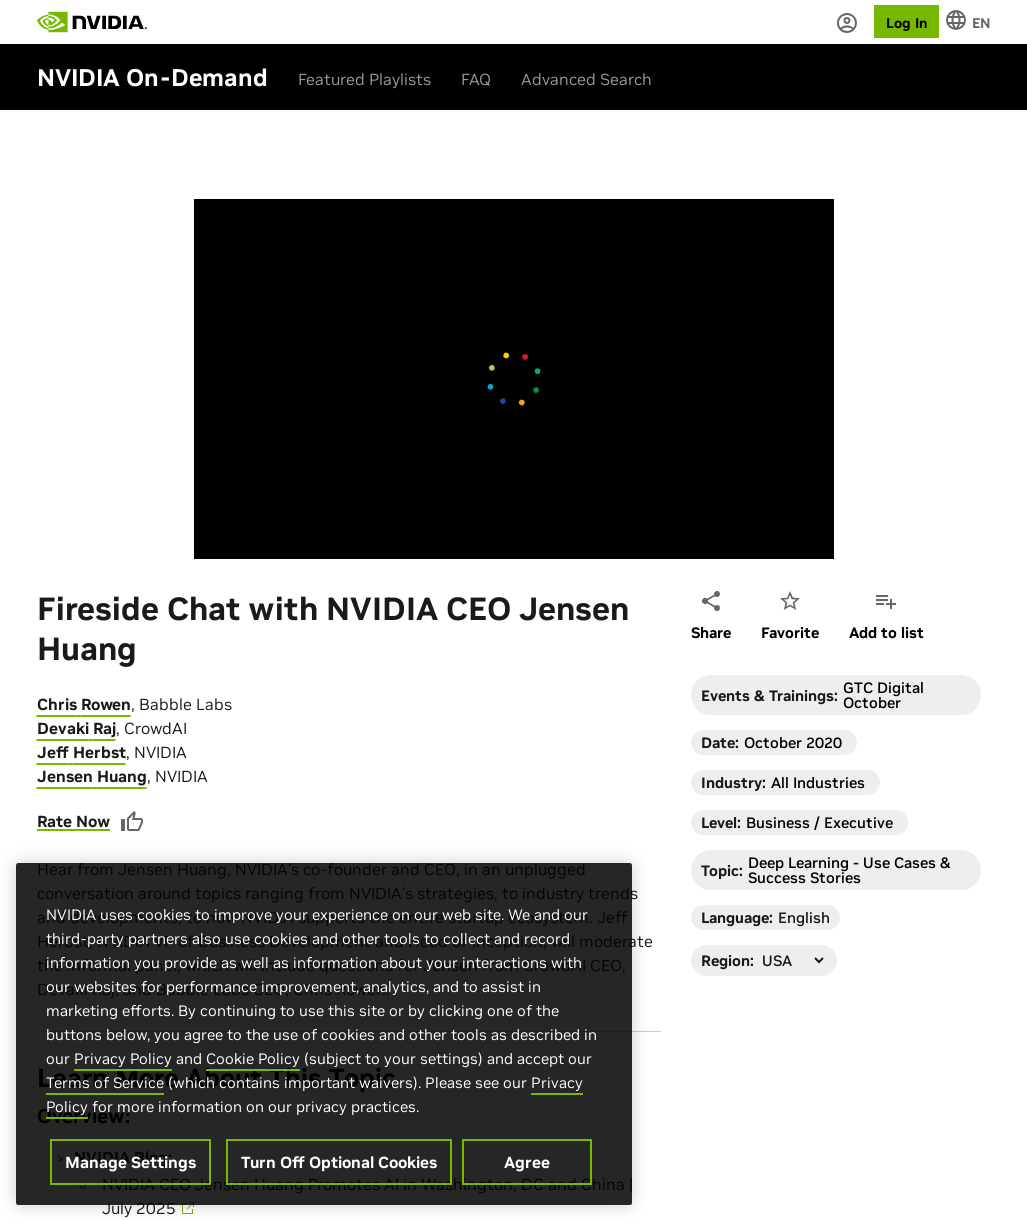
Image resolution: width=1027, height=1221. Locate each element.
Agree (527, 1179)
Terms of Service (105, 1099)
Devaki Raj (76, 728)
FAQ (476, 79)
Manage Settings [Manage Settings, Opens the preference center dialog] (130, 1179)
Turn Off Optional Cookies (339, 1179)
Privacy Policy (123, 1075)
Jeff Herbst (81, 752)
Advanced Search (586, 79)
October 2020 (793, 742)
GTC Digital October (883, 695)
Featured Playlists (364, 79)
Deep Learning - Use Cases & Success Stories (849, 870)
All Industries (818, 782)
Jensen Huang (92, 776)
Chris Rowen (84, 704)
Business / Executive (819, 822)
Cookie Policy (253, 1075)
